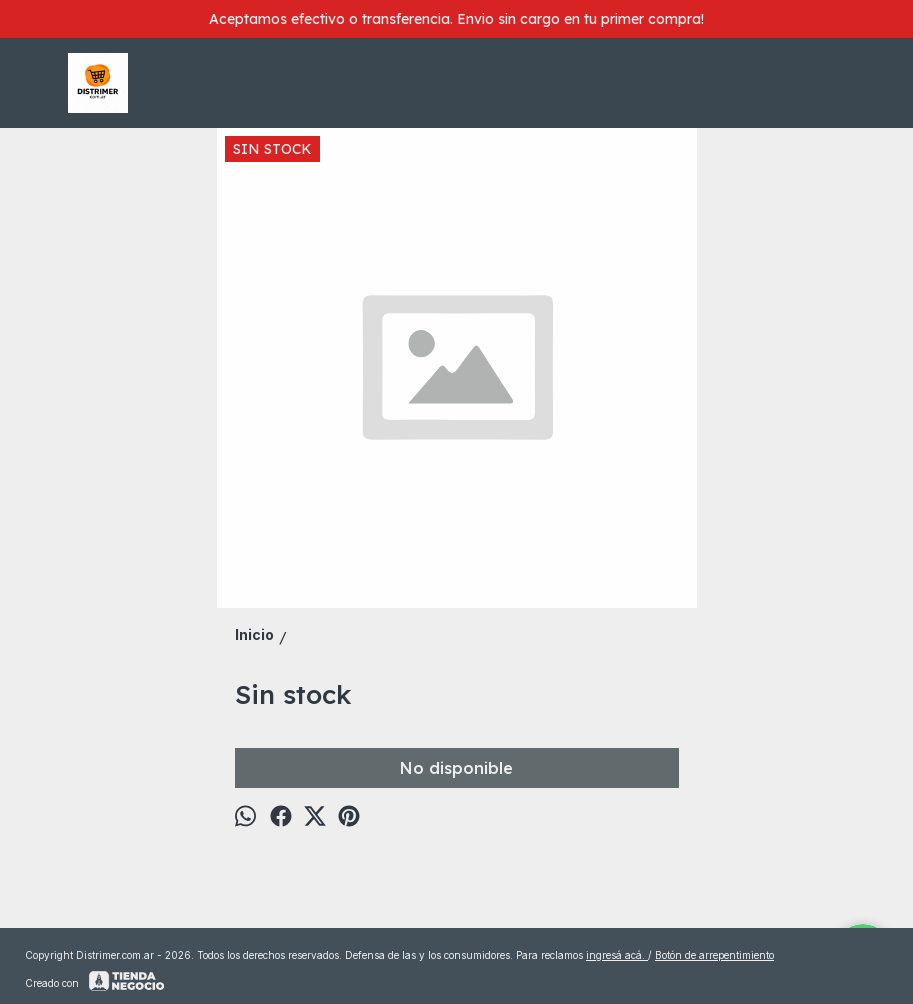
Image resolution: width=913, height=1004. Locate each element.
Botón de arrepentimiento (714, 955)
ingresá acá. (617, 955)
